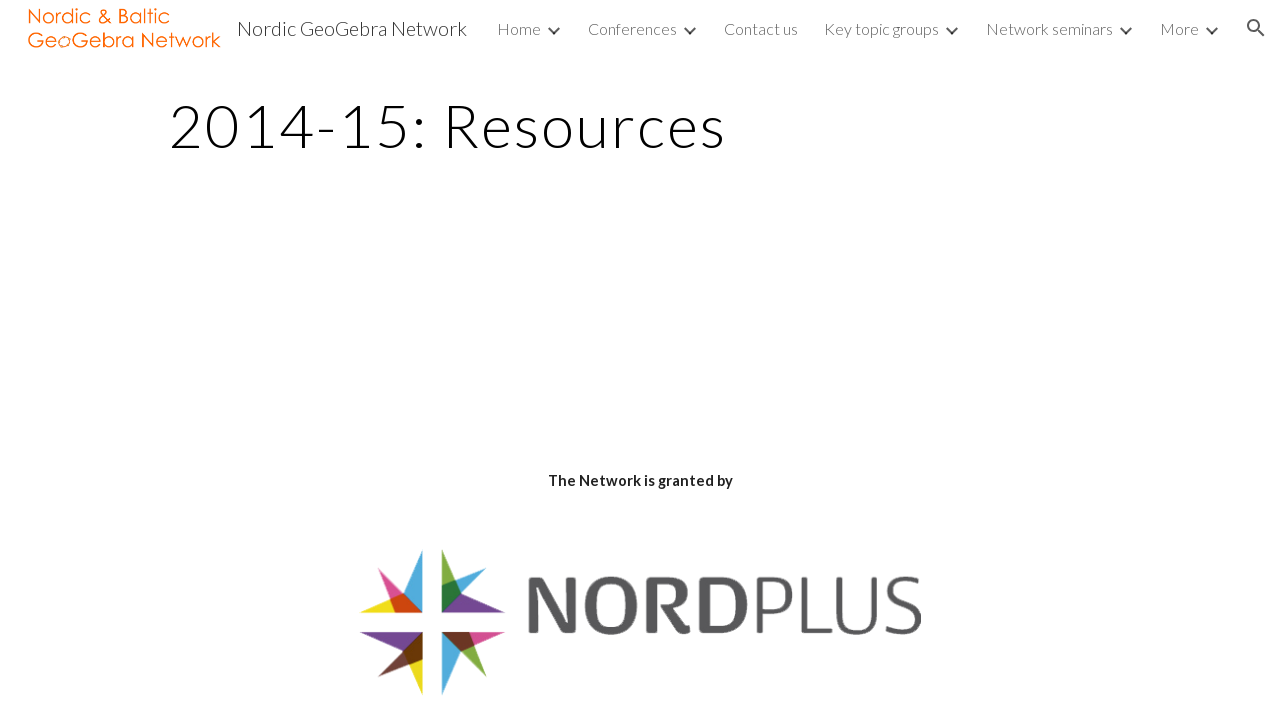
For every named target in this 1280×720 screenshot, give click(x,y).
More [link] (1179, 28)
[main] (448, 125)
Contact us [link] (761, 28)
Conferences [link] (632, 28)
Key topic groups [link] (881, 28)
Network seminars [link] (1049, 28)
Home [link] (519, 28)
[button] (1256, 28)
